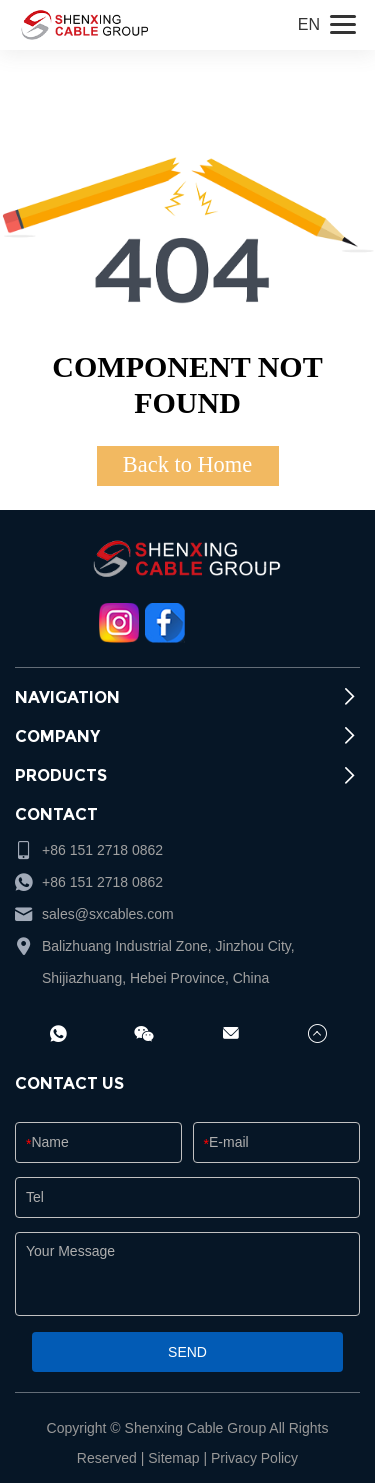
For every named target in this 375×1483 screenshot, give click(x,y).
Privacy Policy (254, 1458)
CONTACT (56, 814)
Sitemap (173, 1458)
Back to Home (187, 464)
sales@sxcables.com (108, 914)
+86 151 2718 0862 (102, 882)
